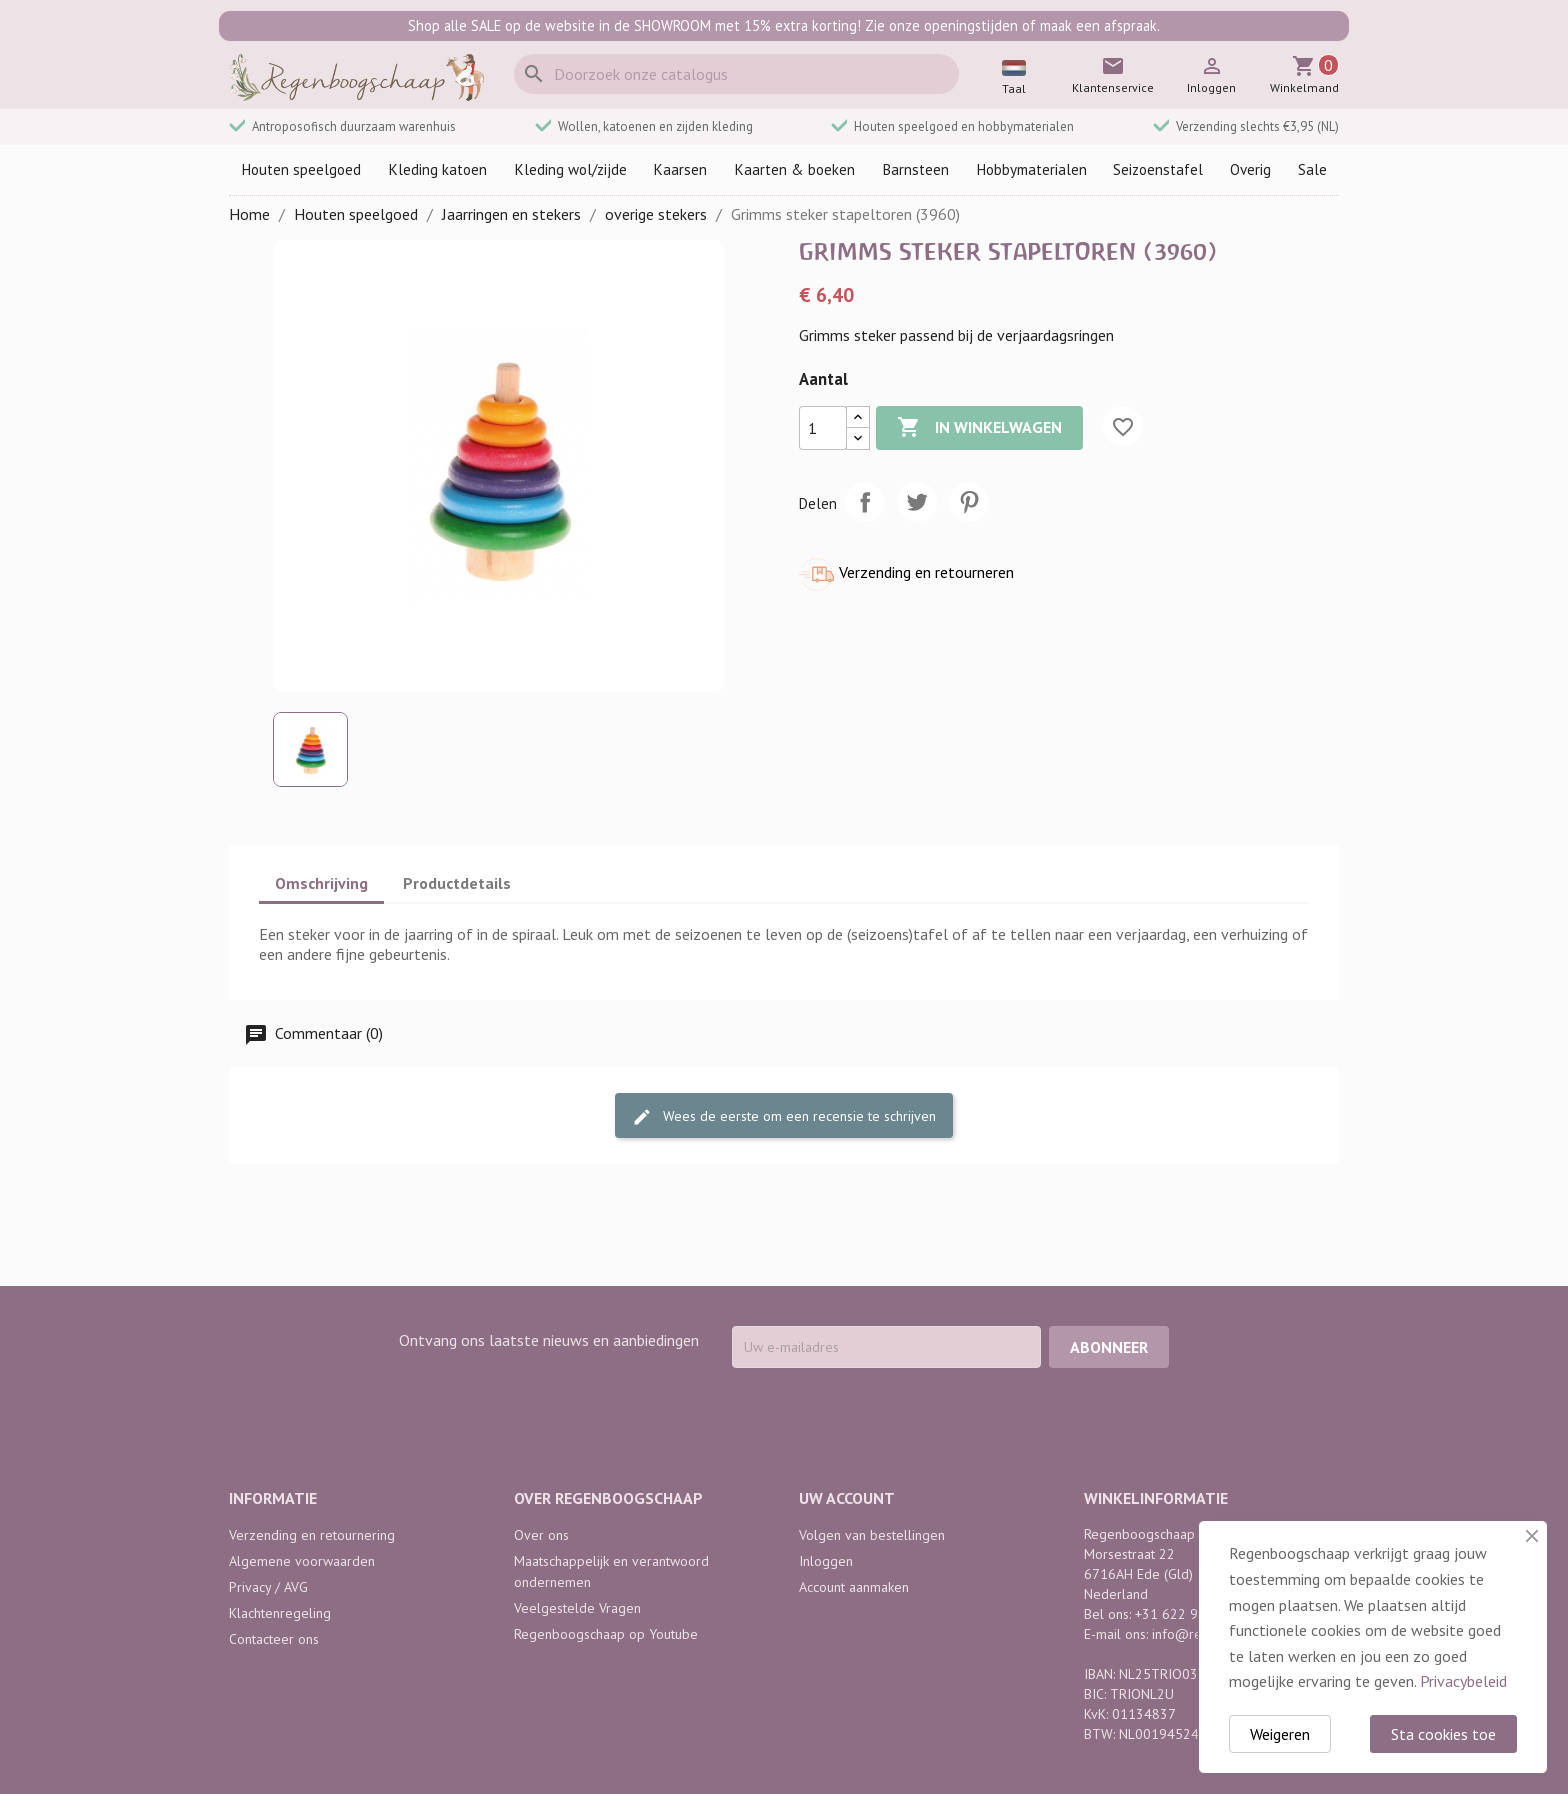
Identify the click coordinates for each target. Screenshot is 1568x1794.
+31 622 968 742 (1188, 1614)
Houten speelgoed (301, 169)
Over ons (541, 1535)
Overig (1250, 169)
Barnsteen (915, 169)
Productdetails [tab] (457, 883)
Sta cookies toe (1443, 1734)
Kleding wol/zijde (570, 169)
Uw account (847, 1498)
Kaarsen (680, 169)
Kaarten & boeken (794, 169)
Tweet (917, 502)
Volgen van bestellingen (872, 1535)
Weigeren (1280, 1734)
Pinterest (969, 502)
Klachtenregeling (280, 1613)
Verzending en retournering (312, 1535)
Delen (865, 502)
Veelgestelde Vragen (577, 1608)
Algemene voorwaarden (302, 1561)
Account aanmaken (854, 1587)
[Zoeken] (736, 74)
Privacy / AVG (268, 1587)
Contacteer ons (274, 1639)
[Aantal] (823, 428)
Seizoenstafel (1158, 169)
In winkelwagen (979, 428)
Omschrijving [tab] (321, 883)
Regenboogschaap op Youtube (606, 1634)
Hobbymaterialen (1031, 169)
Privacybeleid (1463, 1681)
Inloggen (826, 1561)
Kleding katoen (437, 169)
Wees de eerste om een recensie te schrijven (784, 1116)
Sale (1312, 169)
